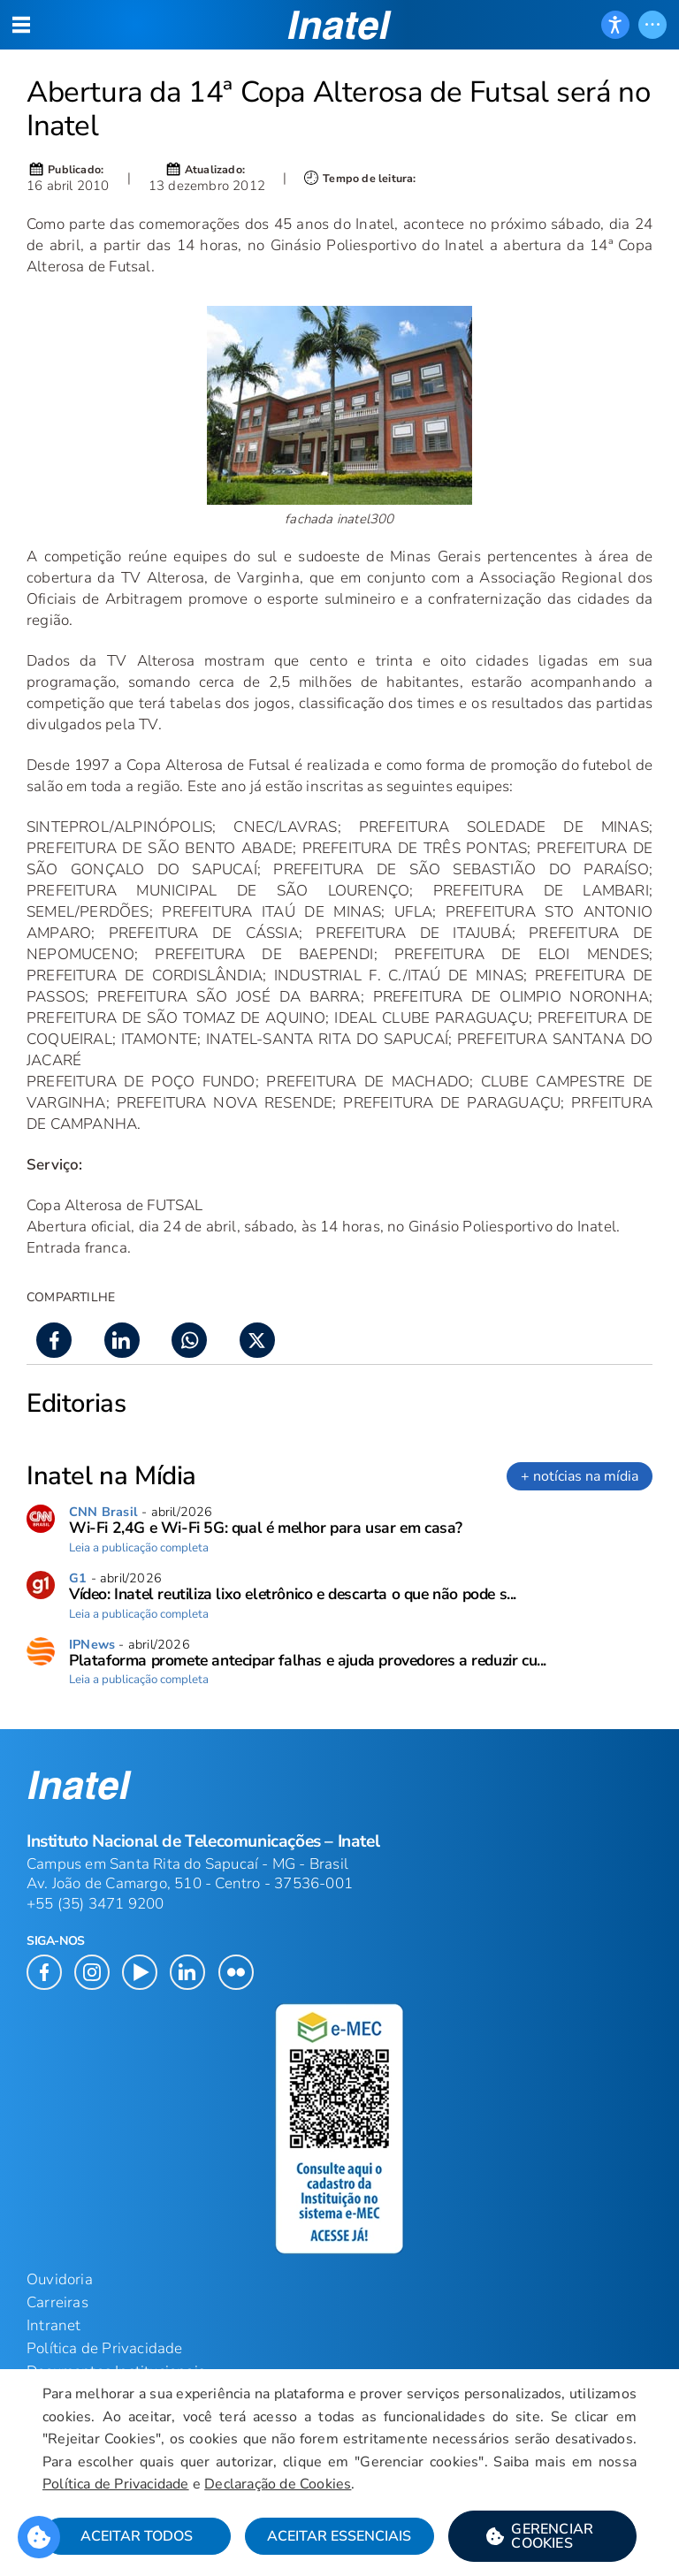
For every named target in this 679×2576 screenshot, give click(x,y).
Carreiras (57, 2302)
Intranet (54, 2325)
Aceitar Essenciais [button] (339, 2536)
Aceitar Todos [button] (136, 2536)
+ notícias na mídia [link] (579, 1476)
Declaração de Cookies (277, 2484)
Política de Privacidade (115, 2484)
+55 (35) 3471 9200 (95, 1904)
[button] (542, 2536)
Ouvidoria (60, 2279)
